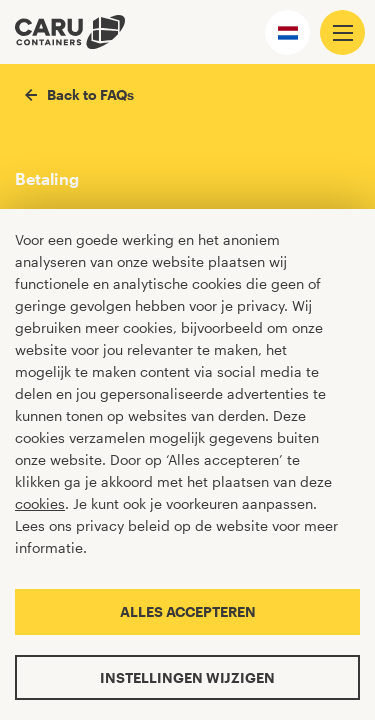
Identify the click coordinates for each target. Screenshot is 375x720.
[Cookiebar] (187, 464)
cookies (40, 503)
